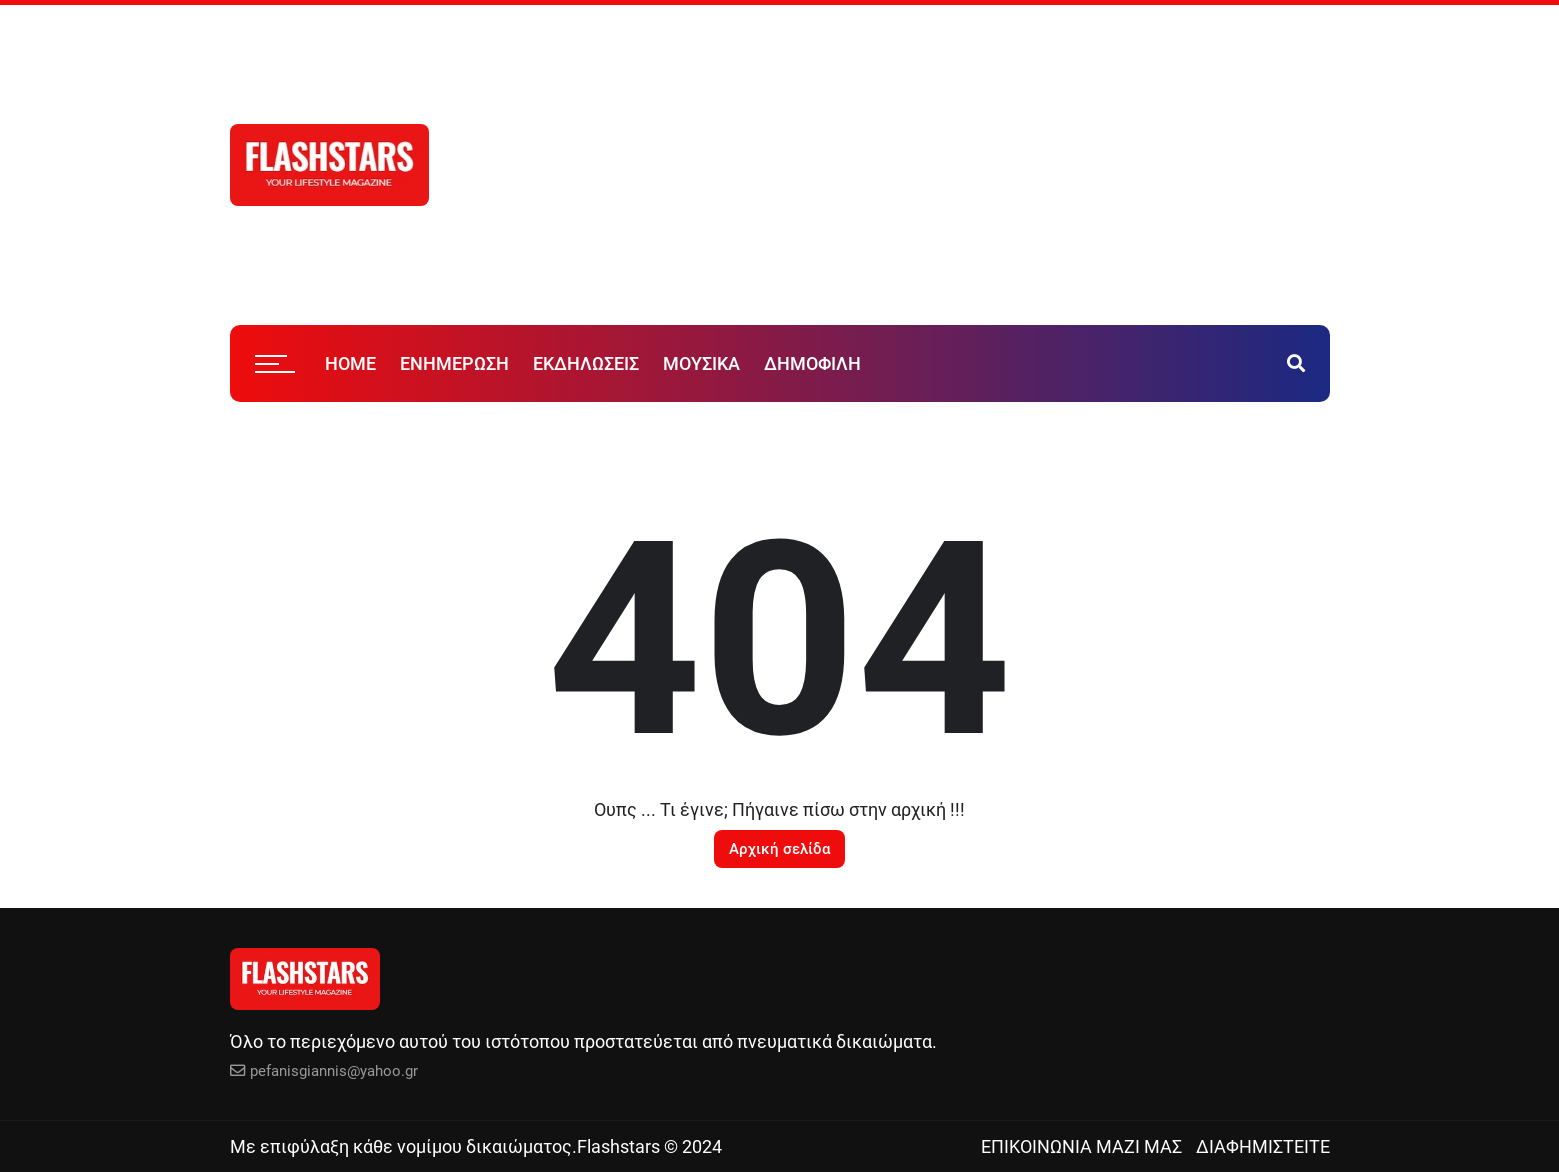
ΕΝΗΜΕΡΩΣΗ (454, 363)
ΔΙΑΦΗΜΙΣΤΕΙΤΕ (1263, 1146)
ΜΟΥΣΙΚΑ (701, 363)
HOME (350, 363)
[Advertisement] (1000, 165)
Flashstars (618, 1146)
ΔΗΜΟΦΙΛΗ (812, 363)
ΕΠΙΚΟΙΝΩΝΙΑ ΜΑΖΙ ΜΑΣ (1081, 1146)
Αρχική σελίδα (779, 849)
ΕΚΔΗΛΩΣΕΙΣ (586, 363)
